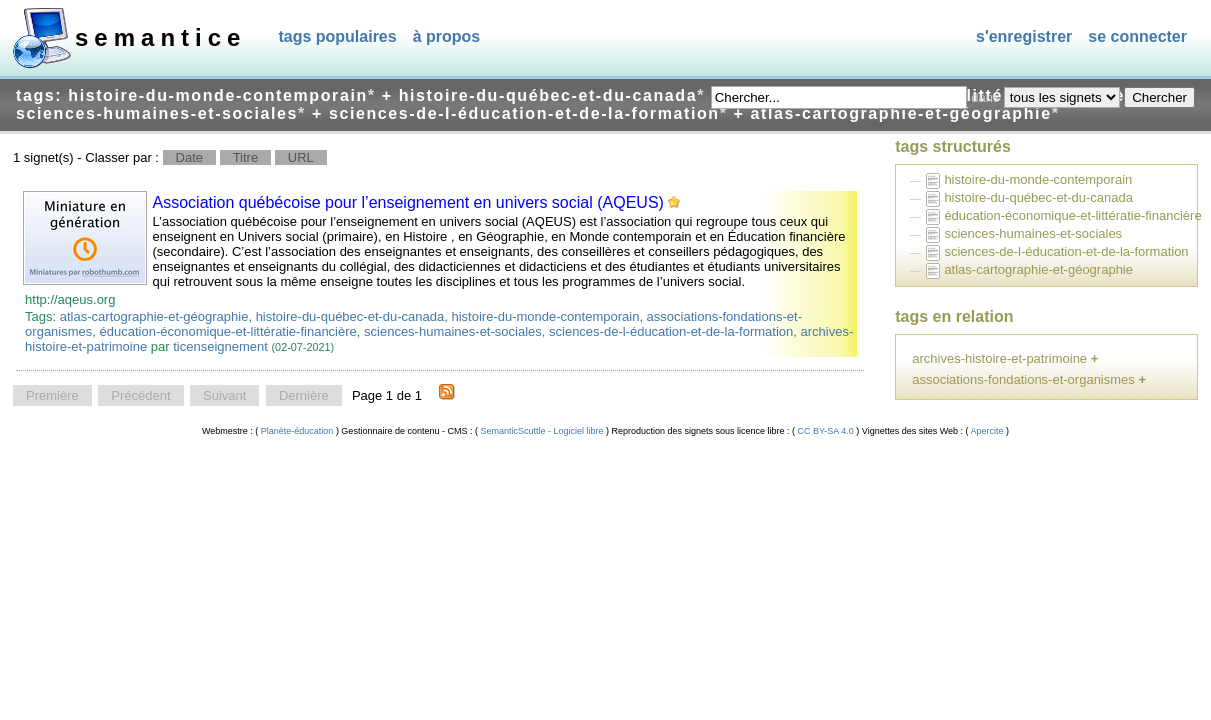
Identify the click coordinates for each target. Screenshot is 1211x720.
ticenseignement (220, 346)
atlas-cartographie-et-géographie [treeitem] (1038, 269)
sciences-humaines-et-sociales (453, 331)
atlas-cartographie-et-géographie (154, 316)
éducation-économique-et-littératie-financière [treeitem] (1072, 215)
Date (189, 157)
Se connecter (1137, 36)
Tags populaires (337, 36)
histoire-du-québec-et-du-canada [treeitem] (1038, 197)
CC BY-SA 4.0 (825, 431)
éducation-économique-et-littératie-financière (228, 331)
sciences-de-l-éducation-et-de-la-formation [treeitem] (1066, 251)
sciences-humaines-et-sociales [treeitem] (1033, 233)
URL (301, 157)
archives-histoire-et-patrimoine (999, 358)
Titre (246, 157)
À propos (447, 36)
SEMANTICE (160, 37)
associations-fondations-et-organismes (1023, 379)
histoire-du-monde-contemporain (546, 316)
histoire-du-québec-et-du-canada (350, 316)
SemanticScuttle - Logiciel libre (542, 431)
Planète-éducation (297, 431)
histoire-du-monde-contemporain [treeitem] (1038, 179)
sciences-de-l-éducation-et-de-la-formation (671, 331)
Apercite (988, 431)
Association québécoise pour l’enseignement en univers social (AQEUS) (408, 202)
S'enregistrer (1024, 36)
